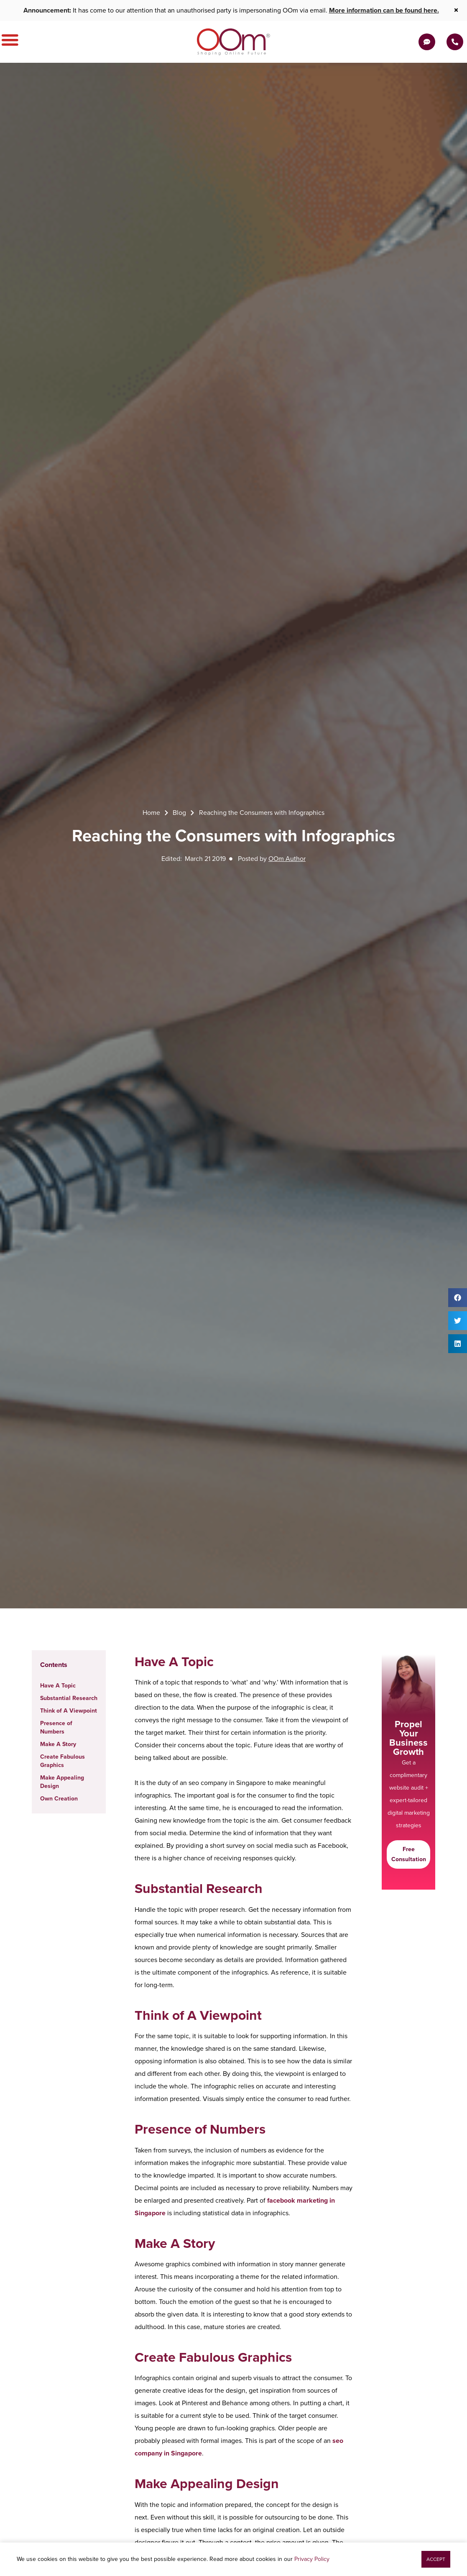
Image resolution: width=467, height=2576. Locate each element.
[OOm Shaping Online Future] (233, 41)
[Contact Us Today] (455, 41)
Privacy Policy (311, 2559)
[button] (457, 1297)
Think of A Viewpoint (68, 1710)
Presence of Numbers (56, 1727)
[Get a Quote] (427, 41)
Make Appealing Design (62, 1781)
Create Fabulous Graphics (62, 1761)
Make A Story (58, 1744)
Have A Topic (58, 1685)
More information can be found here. (384, 10)
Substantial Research (68, 1698)
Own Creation (59, 1798)
